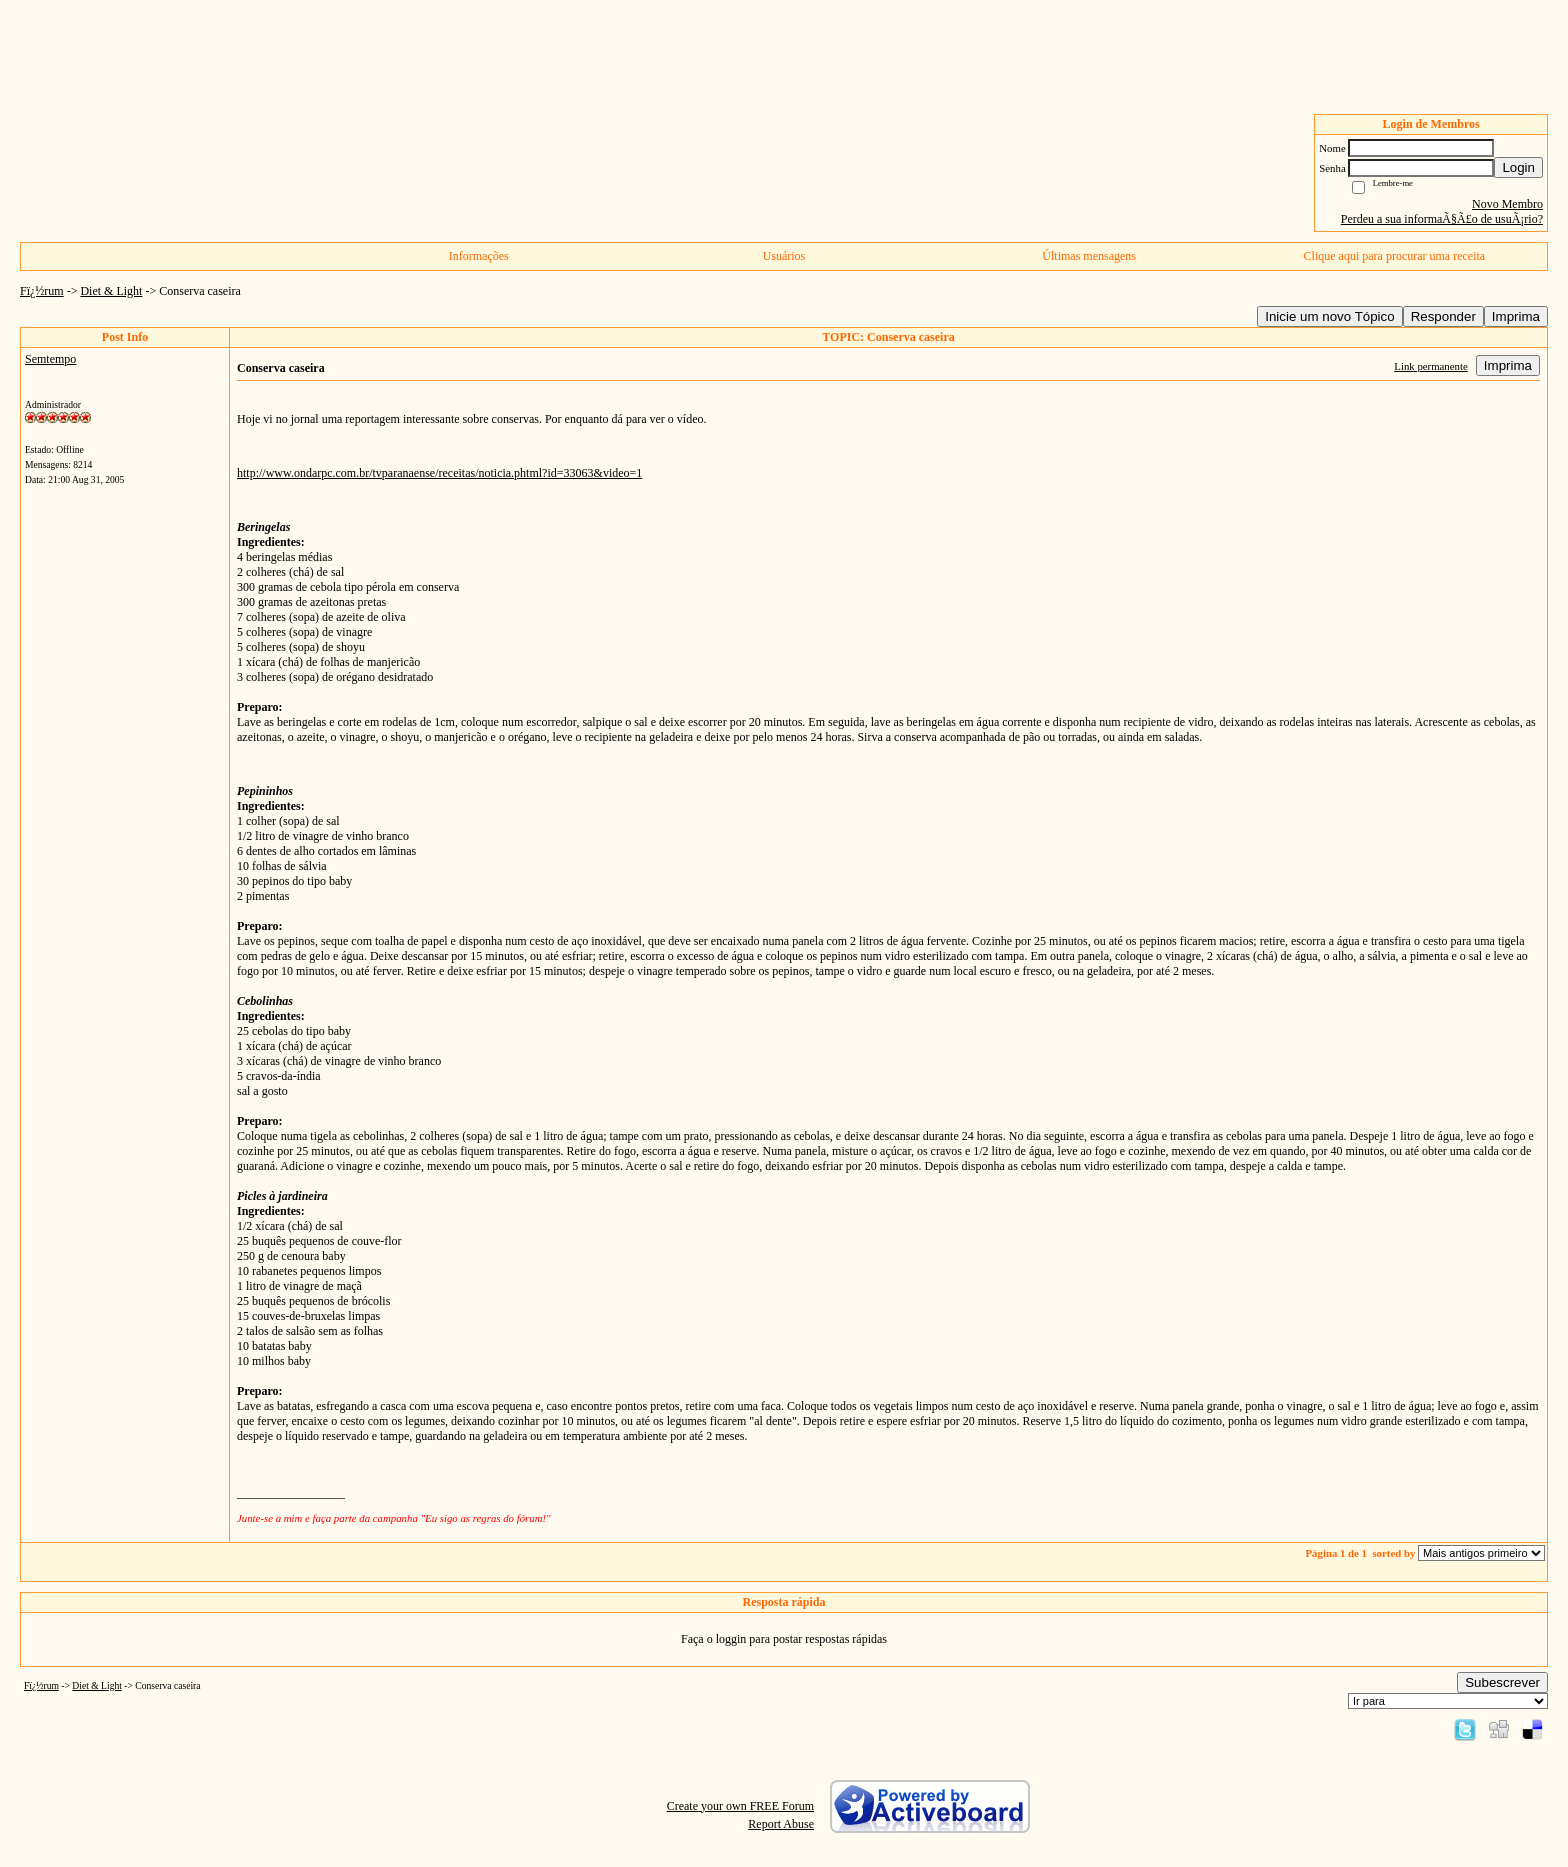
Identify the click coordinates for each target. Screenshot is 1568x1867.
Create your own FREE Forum (740, 1806)
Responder (1443, 316)
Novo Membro (1507, 204)
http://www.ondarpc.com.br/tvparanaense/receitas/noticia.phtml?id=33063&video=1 (439, 473)
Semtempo (50, 359)
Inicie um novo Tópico (1329, 316)
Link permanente (1430, 366)
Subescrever (1502, 1682)
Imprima (1516, 316)
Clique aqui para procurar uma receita (1395, 256)
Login (1518, 167)
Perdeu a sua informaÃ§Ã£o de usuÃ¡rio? (1442, 219)
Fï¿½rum (42, 291)
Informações (479, 256)
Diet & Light (111, 291)
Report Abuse (781, 1824)
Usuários (784, 256)
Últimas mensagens (1089, 256)
